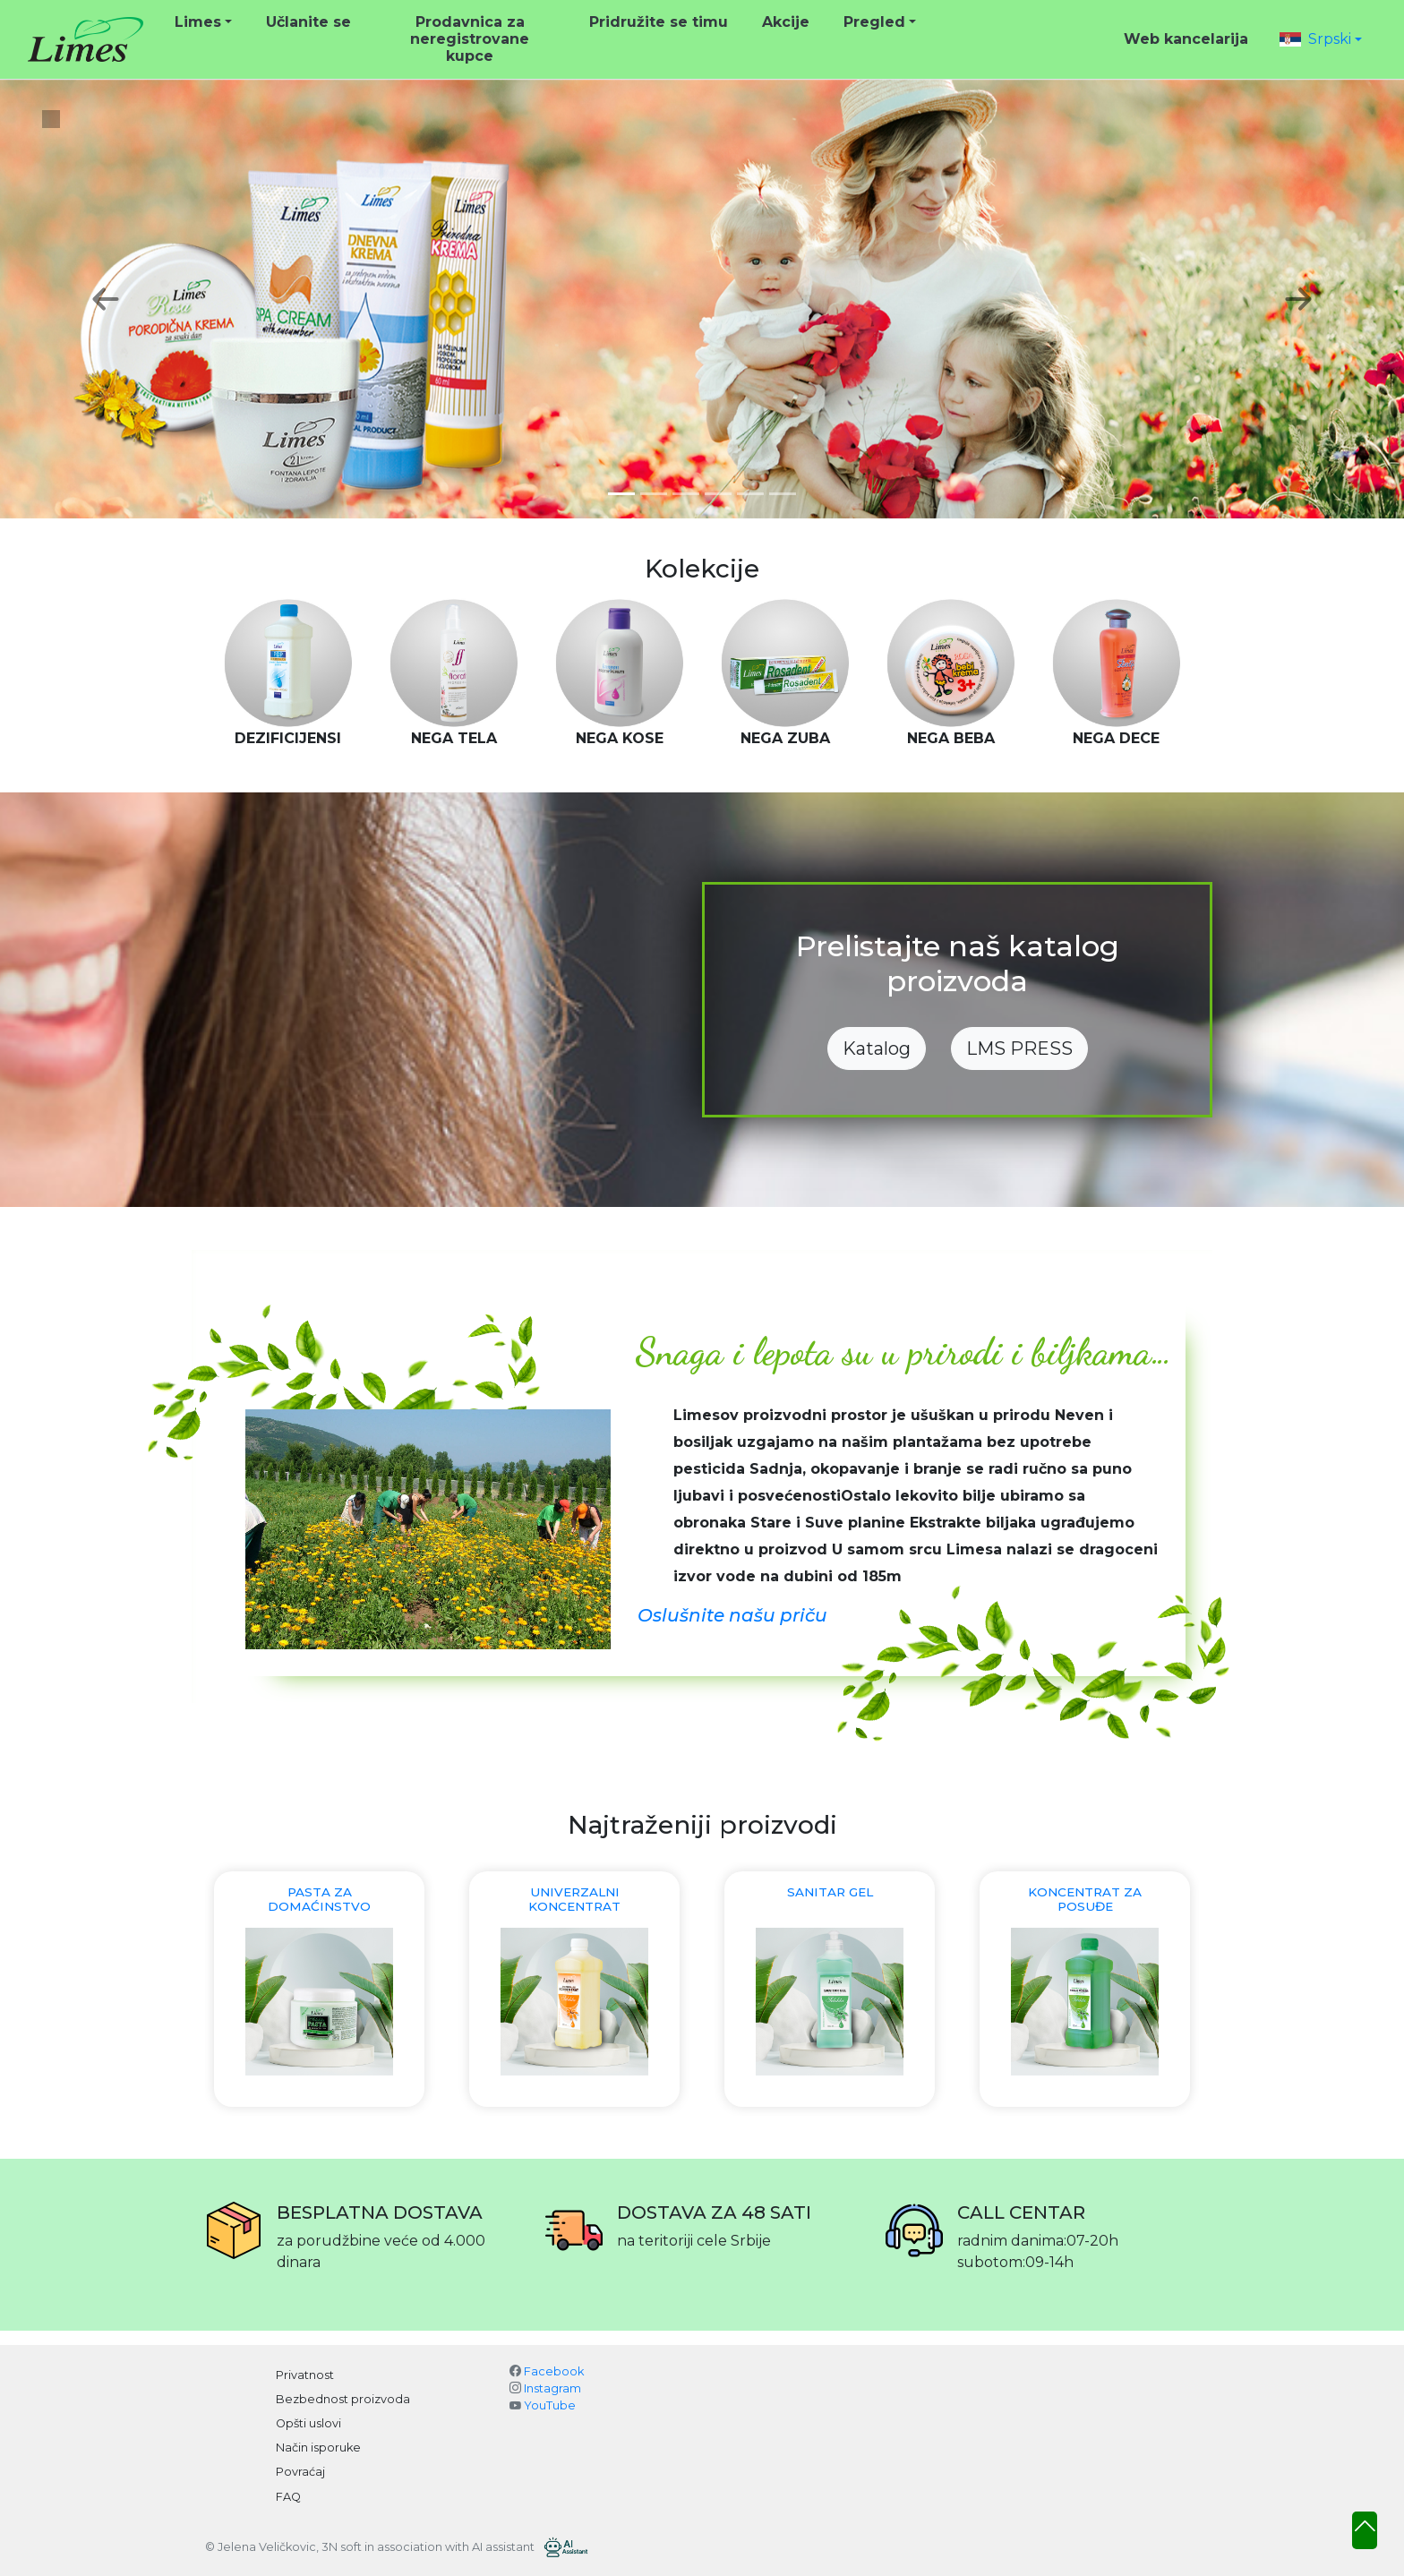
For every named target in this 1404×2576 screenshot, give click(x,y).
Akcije (785, 21)
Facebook (554, 2371)
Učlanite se (308, 21)
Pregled (874, 21)
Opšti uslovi (308, 2423)
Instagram (552, 2388)
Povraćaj (300, 2471)
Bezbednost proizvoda (343, 2399)
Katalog (877, 1048)
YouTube (550, 2405)
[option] (288, 673)
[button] (1320, 39)
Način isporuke (318, 2447)
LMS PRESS (1019, 1048)
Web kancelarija (1186, 38)
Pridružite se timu (658, 21)
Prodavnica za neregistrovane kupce (469, 38)
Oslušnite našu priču (732, 1615)
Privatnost (305, 2375)
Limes (198, 21)
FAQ (288, 2496)
